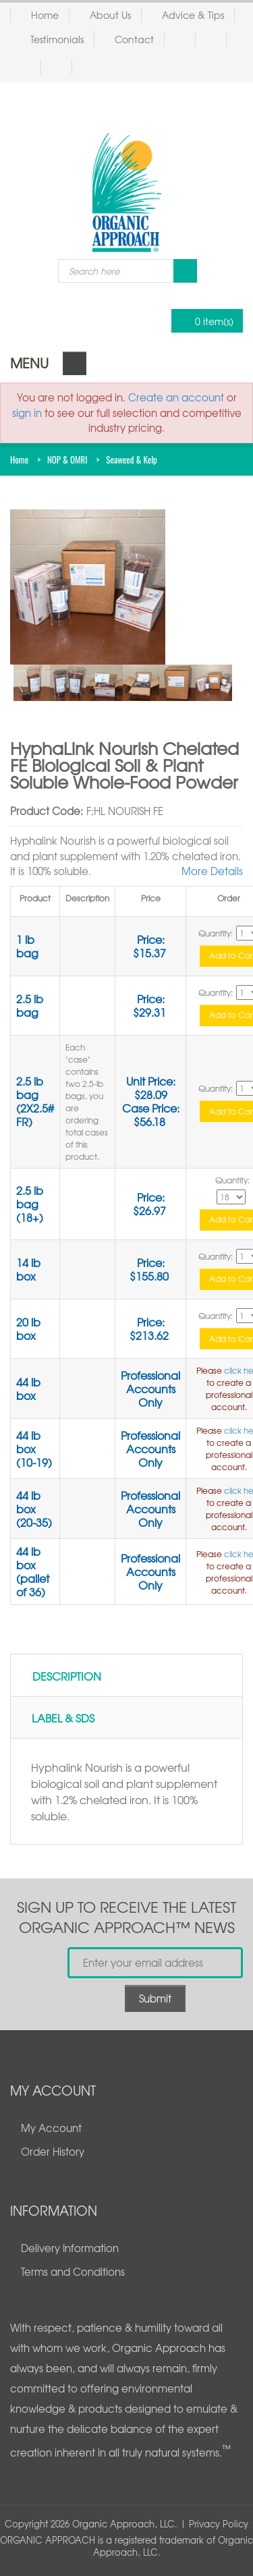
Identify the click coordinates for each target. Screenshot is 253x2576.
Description (66, 1676)
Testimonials (57, 39)
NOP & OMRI (67, 459)
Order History (52, 2151)
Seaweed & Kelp (131, 459)
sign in (27, 412)
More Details (212, 871)
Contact (134, 39)
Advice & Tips (193, 15)
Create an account (176, 397)
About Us (110, 15)
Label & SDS (63, 1718)
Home (45, 15)
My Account (51, 2128)
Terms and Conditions (73, 2271)
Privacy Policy (218, 2523)
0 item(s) (203, 321)
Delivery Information (70, 2248)
